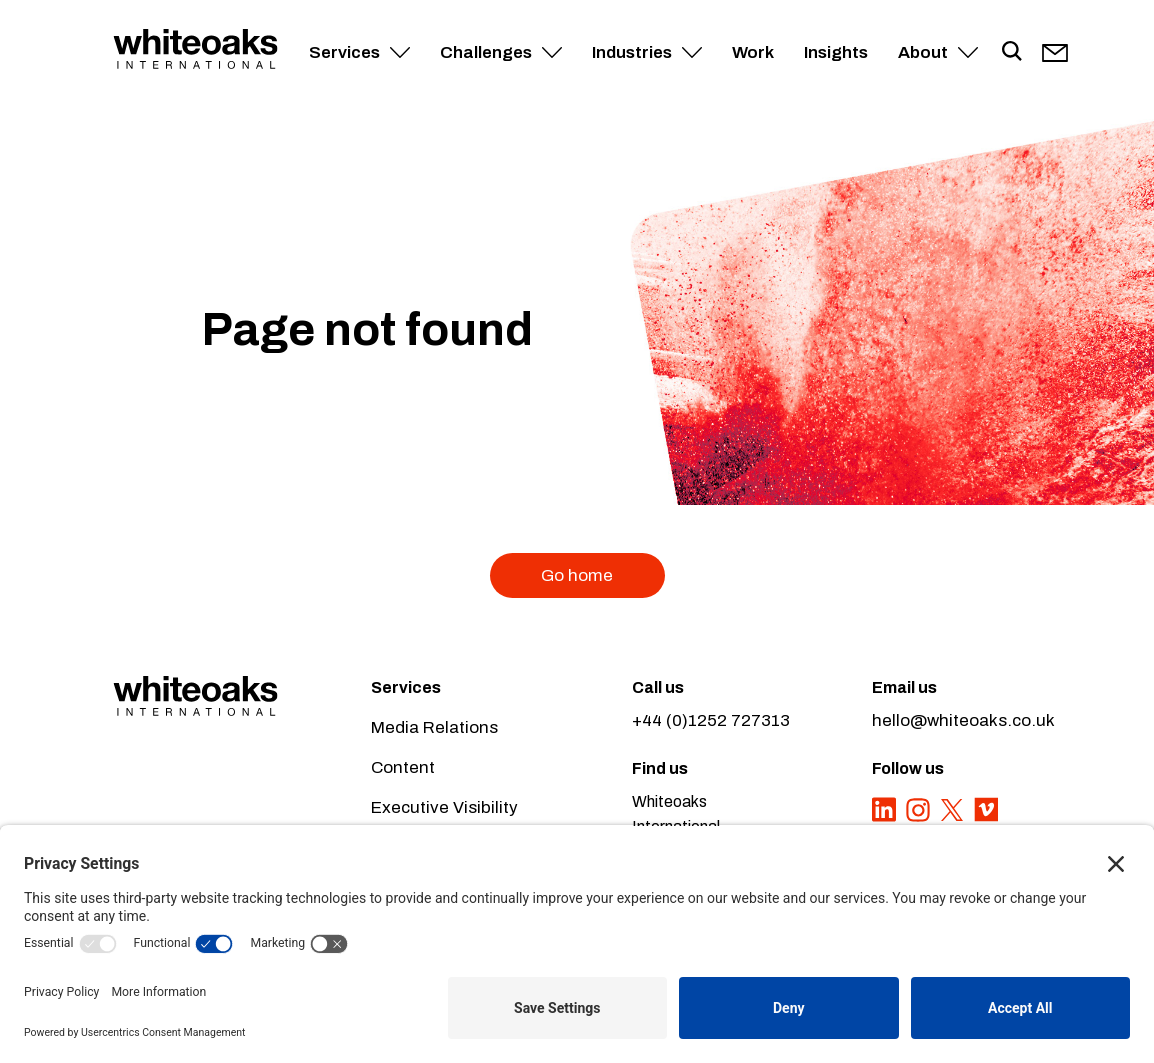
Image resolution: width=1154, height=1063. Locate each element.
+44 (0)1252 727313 (711, 720)
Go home (577, 575)
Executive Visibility (444, 807)
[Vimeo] (986, 820)
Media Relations (434, 727)
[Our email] (1055, 53)
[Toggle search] (1012, 52)
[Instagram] (920, 820)
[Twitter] (954, 820)
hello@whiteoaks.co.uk (963, 720)
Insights (836, 52)
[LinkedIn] (886, 820)
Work (753, 52)
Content (403, 767)
